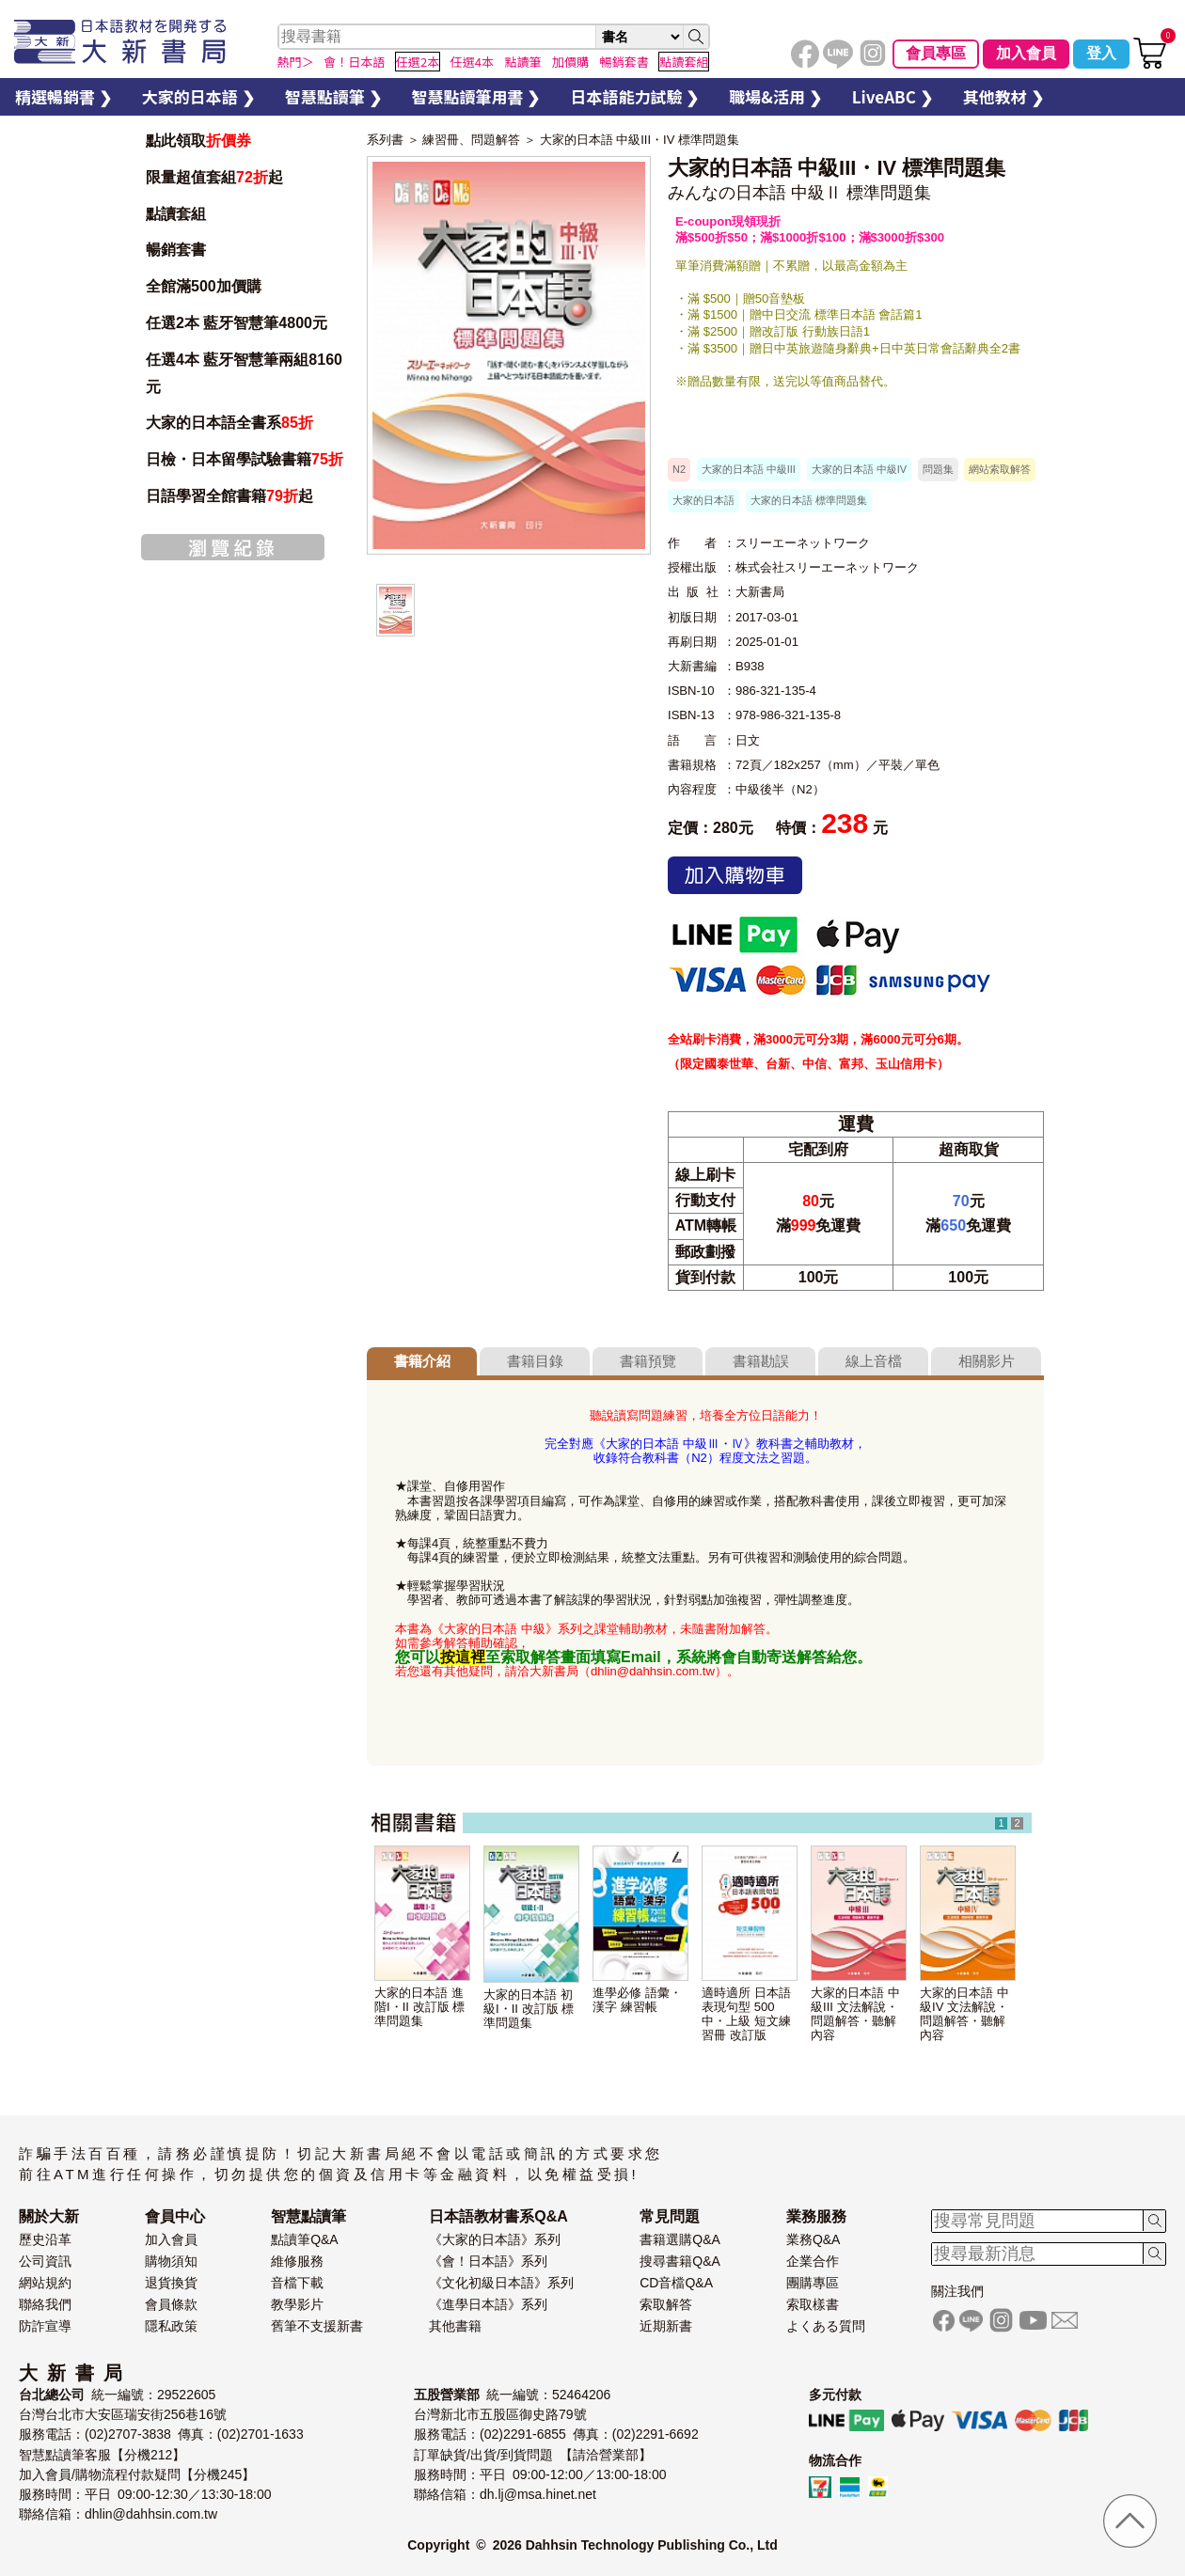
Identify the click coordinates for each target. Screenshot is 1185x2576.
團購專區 (812, 2282)
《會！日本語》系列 (488, 2261)
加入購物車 (735, 875)
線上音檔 (873, 1361)
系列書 (385, 140)
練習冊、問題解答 (471, 140)
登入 (1101, 53)
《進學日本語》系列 (488, 2304)
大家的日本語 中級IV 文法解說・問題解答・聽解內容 (964, 2014)
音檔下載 (297, 2282)
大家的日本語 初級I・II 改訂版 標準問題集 (528, 2008)
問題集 (938, 469)
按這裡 (462, 1657)
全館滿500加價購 (205, 286)
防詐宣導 (45, 2325)
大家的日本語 (703, 500)
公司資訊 (45, 2261)
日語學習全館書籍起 (229, 496)
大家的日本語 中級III (749, 469)
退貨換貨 (171, 2282)
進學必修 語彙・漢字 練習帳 (637, 2000)
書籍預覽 (648, 1361)
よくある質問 (825, 2325)
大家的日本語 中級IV (859, 469)
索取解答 (666, 2304)
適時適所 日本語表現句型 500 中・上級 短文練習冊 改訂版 (746, 2014)
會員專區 (936, 53)
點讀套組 (176, 214)
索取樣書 (812, 2304)
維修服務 (297, 2261)
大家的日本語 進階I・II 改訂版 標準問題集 (419, 2007)
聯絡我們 (45, 2304)
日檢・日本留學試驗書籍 (244, 459)
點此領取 (198, 141)
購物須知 (171, 2261)
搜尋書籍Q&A (680, 2261)
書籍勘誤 (761, 1361)
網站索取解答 (1000, 469)
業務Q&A (813, 2239)
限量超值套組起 (214, 177)
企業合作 (812, 2261)
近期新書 (666, 2325)
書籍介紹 (422, 1361)
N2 (679, 469)
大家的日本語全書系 (229, 423)
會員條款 (171, 2304)
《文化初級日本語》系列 (501, 2282)
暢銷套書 (176, 250)
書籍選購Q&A (680, 2239)
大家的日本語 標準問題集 (808, 500)
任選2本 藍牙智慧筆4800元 (236, 323)
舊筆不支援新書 (317, 2325)
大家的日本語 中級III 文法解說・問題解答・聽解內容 (855, 2014)
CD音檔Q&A (676, 2282)
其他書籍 (455, 2325)
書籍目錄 (535, 1361)
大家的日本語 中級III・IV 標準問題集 (640, 140)
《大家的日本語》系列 (495, 2239)
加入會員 (1026, 53)
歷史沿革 (45, 2239)
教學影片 (297, 2304)
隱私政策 (171, 2325)
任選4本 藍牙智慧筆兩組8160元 (244, 373)
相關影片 (986, 1361)
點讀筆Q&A (305, 2239)
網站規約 (45, 2282)
